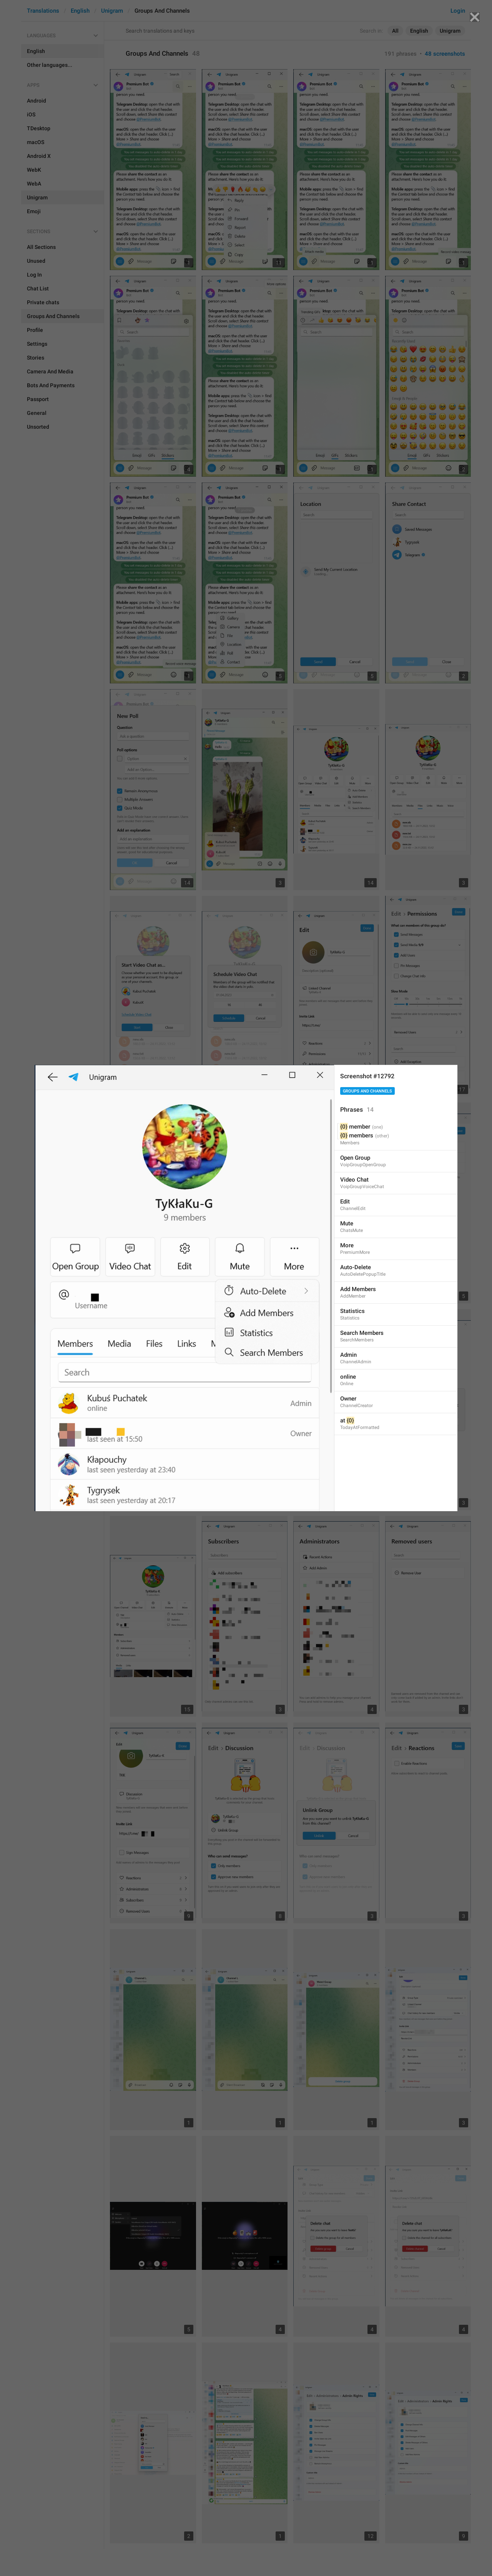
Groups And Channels (367, 1091)
